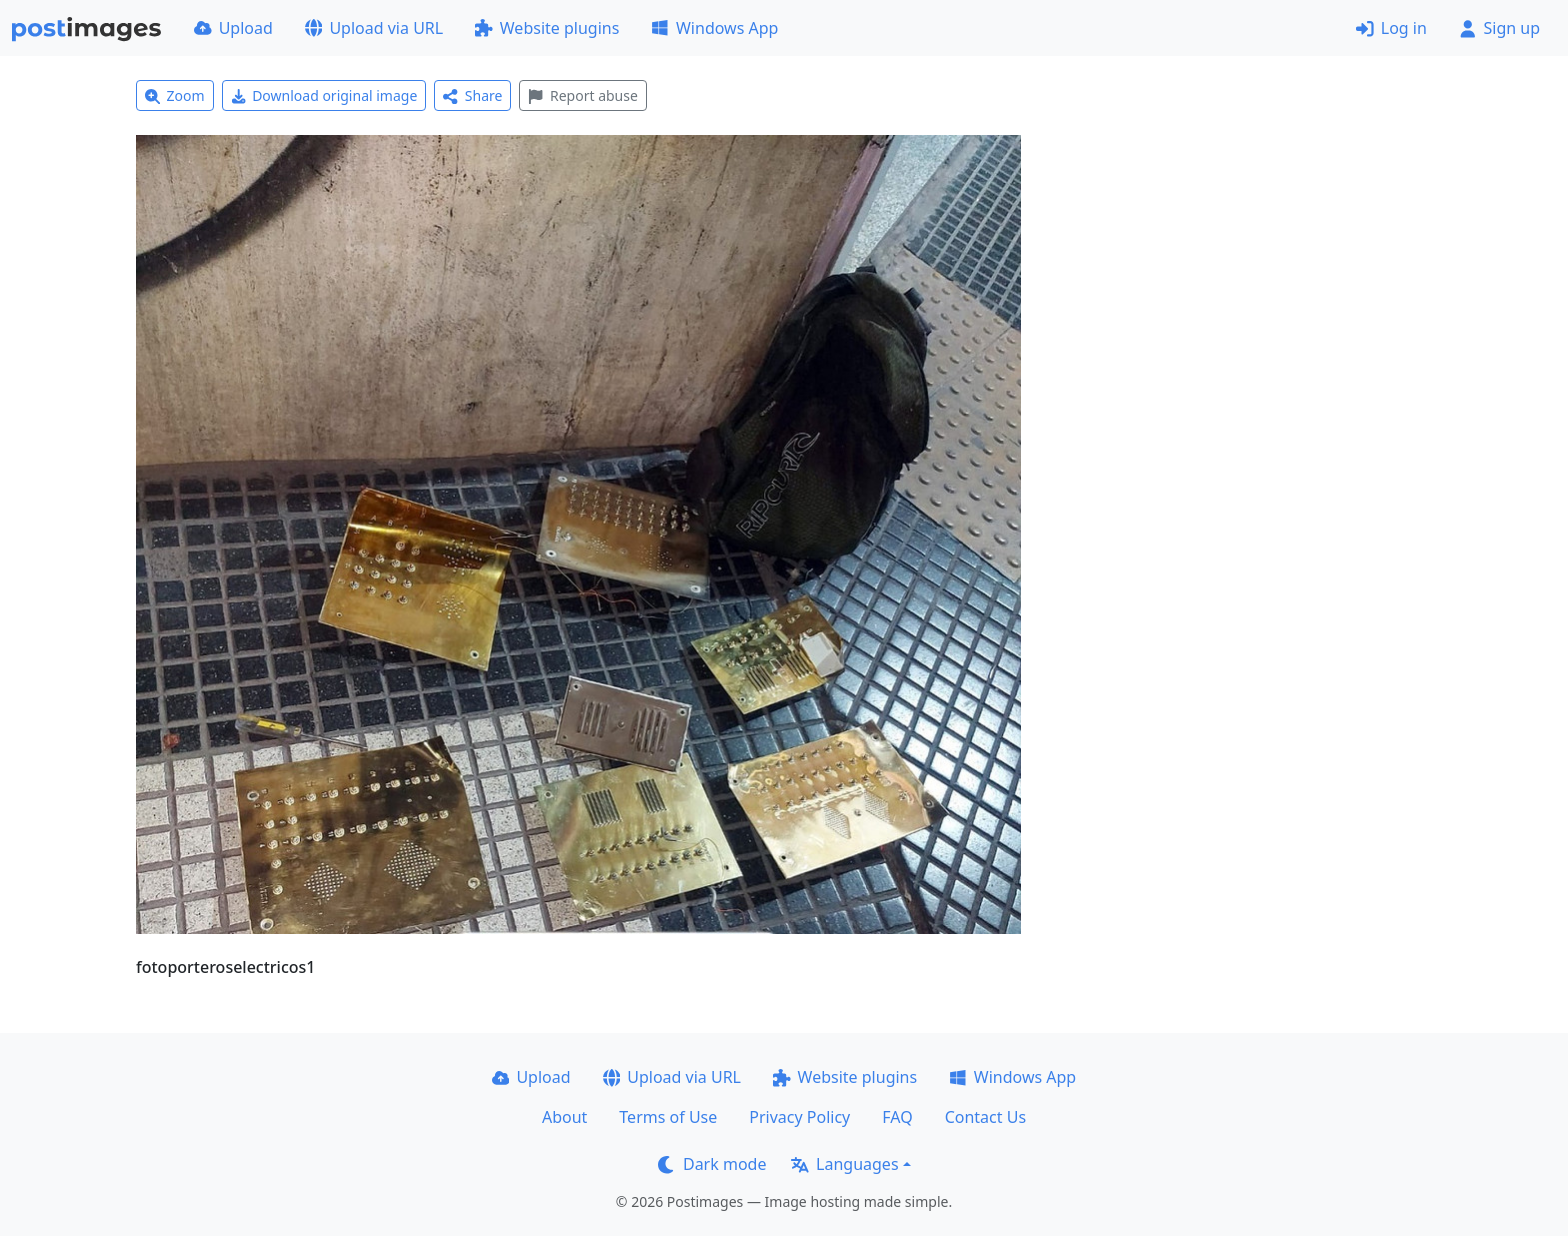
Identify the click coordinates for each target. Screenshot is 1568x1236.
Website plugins (547, 28)
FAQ (897, 1117)
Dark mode (712, 1164)
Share (472, 95)
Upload (233, 28)
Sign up (1499, 28)
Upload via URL (374, 28)
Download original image (324, 95)
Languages (844, 1164)
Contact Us (985, 1117)
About (564, 1117)
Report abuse (582, 95)
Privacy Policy (799, 1117)
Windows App (714, 28)
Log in (1391, 28)
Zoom (175, 95)
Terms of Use (668, 1117)
